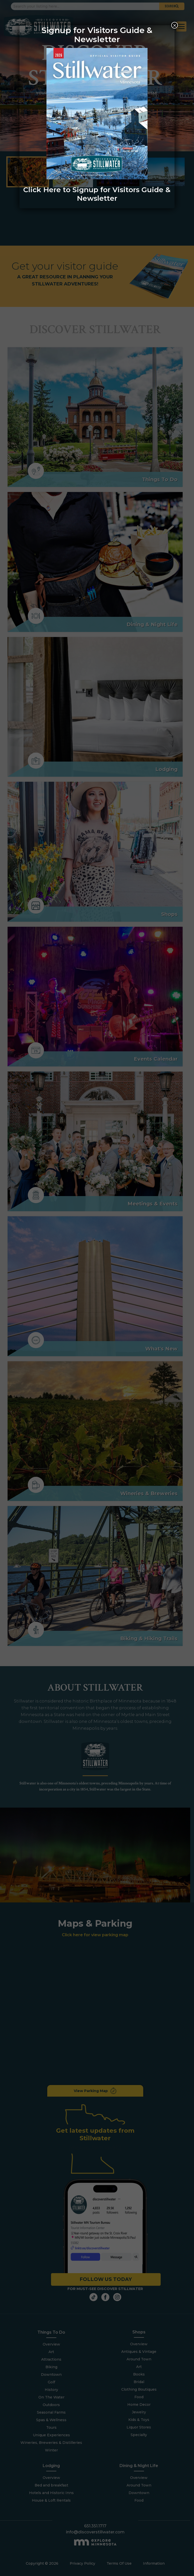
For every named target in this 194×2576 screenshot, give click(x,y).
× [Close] (174, 25)
